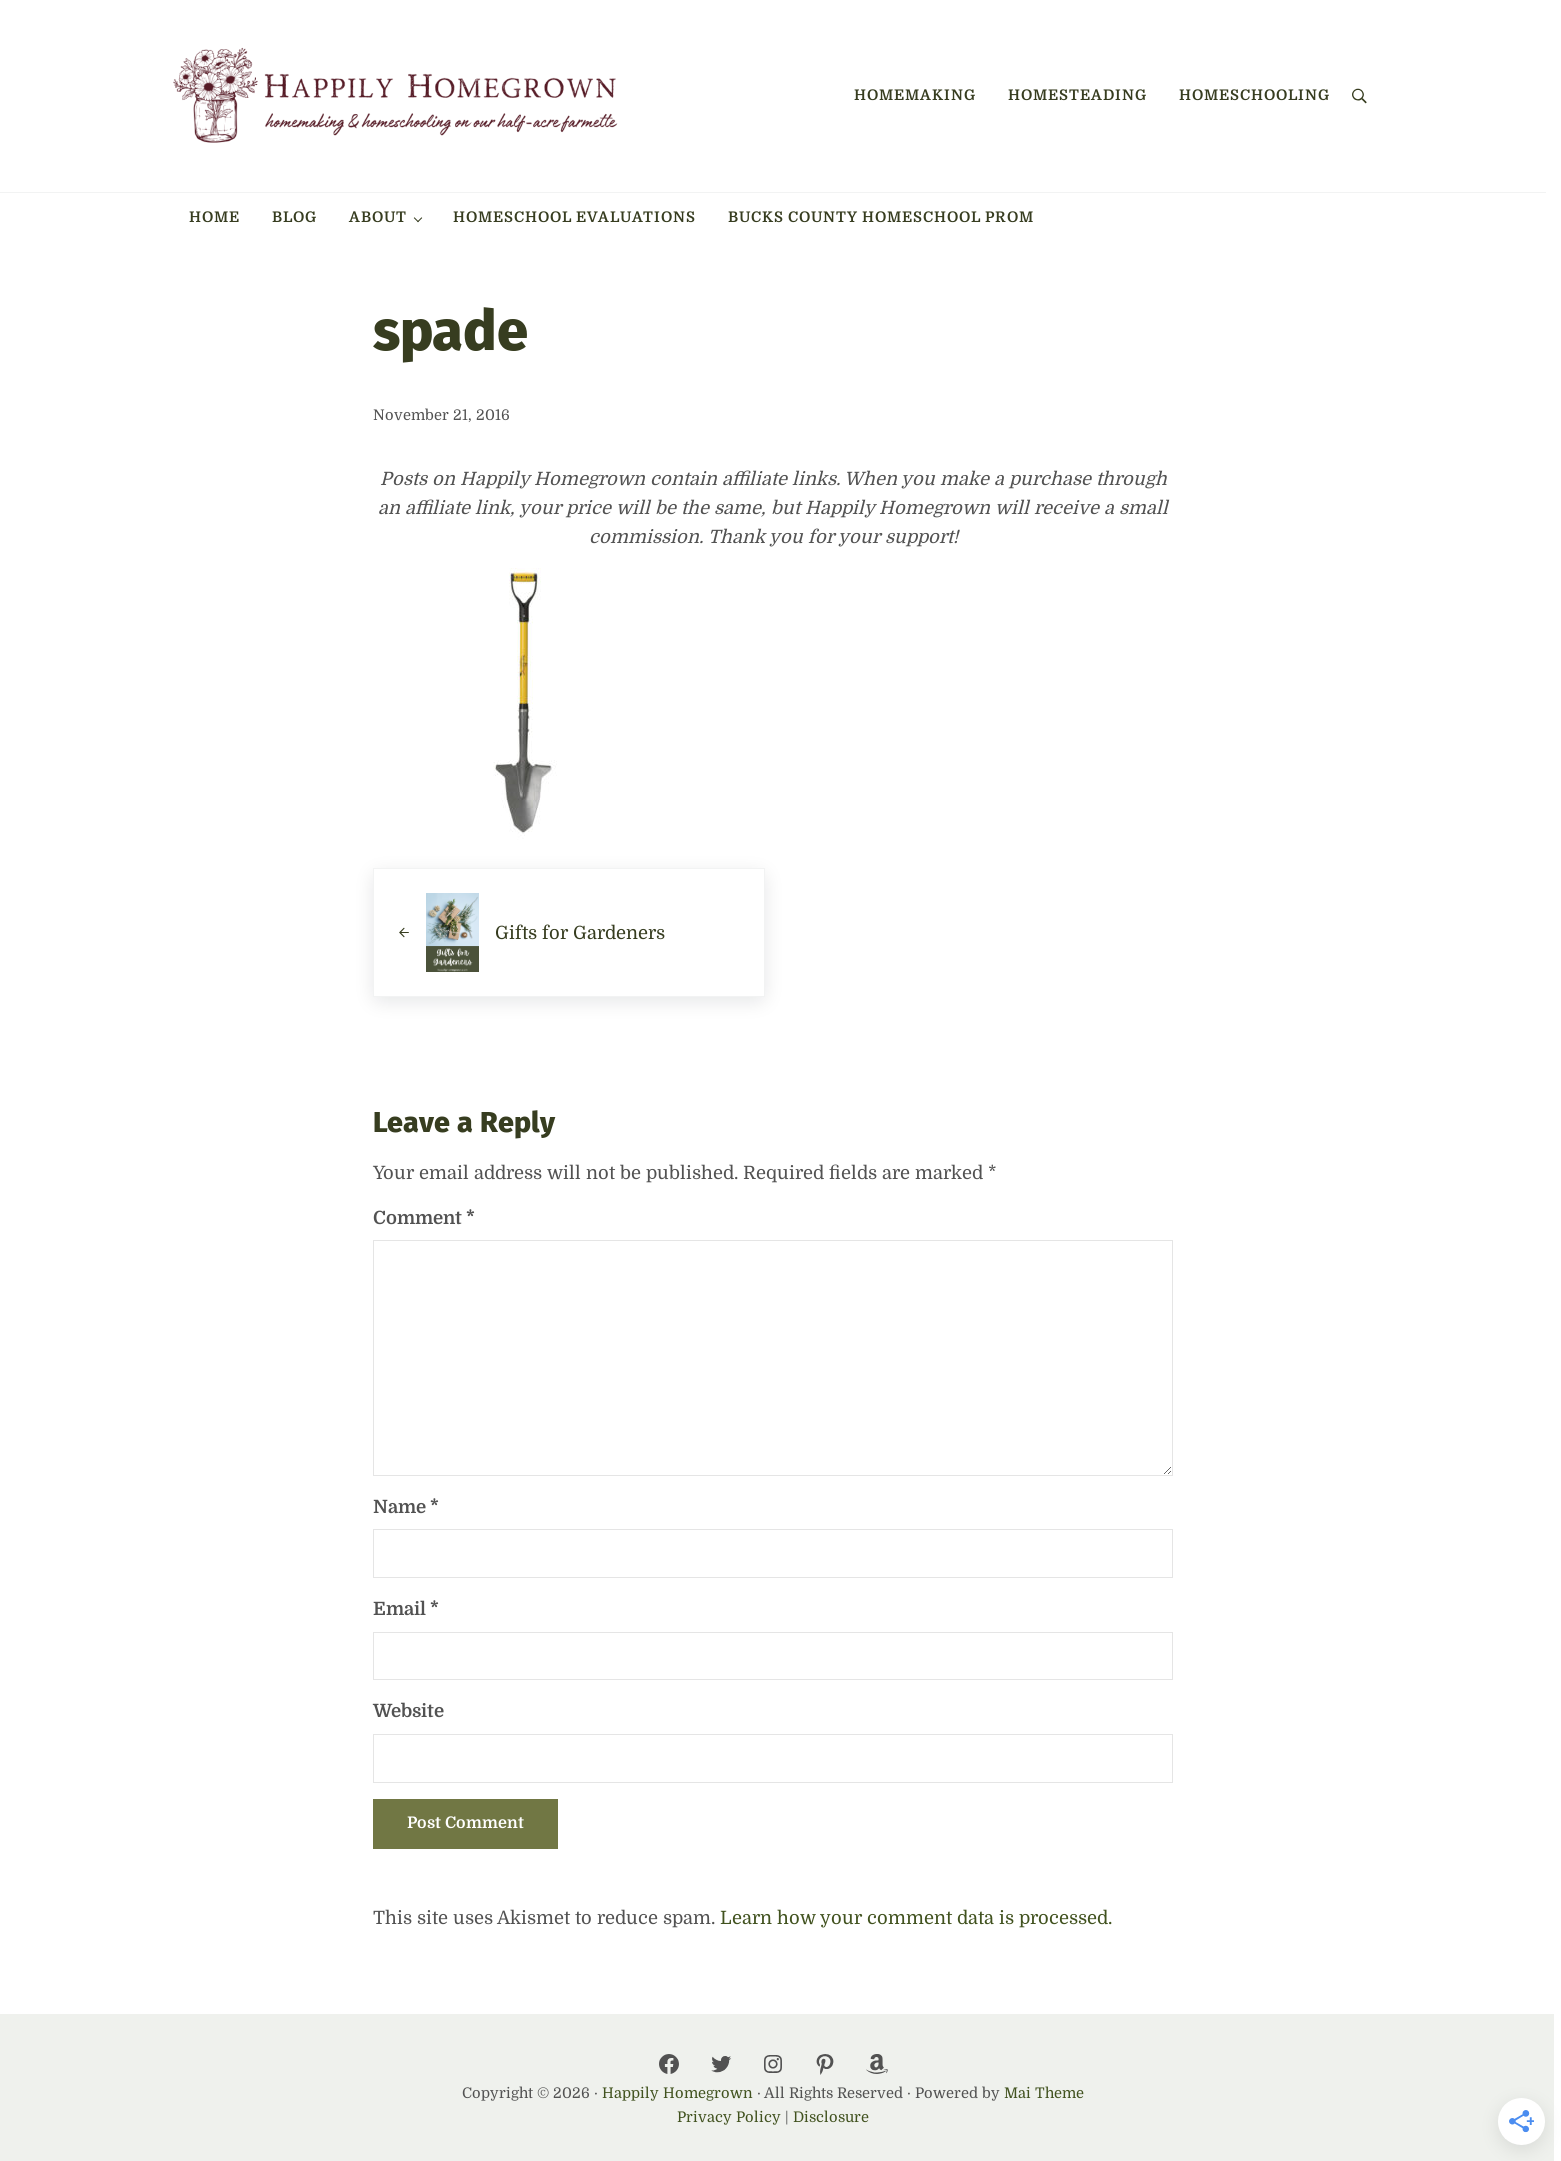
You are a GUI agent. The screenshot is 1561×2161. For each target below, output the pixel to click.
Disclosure (831, 2117)
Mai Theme (1044, 2093)
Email (406, 1608)
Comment (424, 1217)
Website (408, 1710)
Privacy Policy (729, 2117)
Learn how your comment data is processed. (916, 1917)
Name (406, 1506)
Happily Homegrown (677, 2093)
